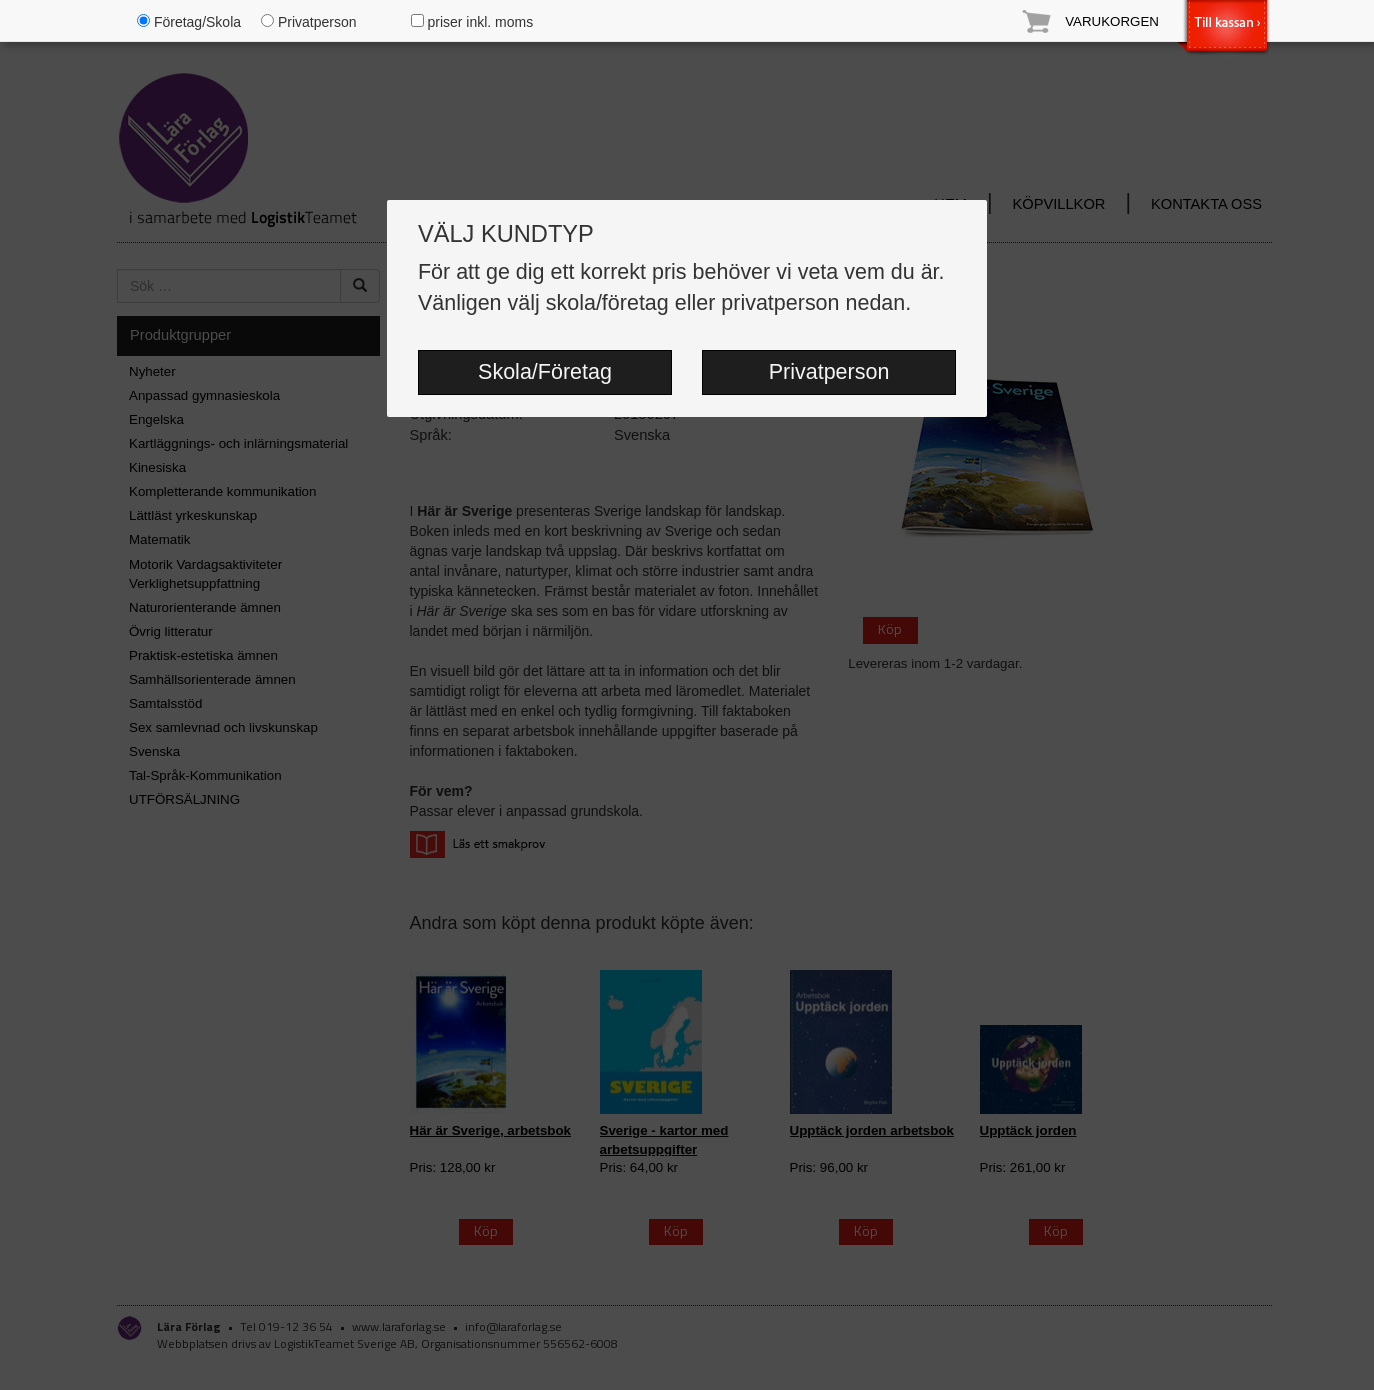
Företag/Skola (189, 22)
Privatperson (829, 372)
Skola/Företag (545, 372)
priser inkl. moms (472, 22)
